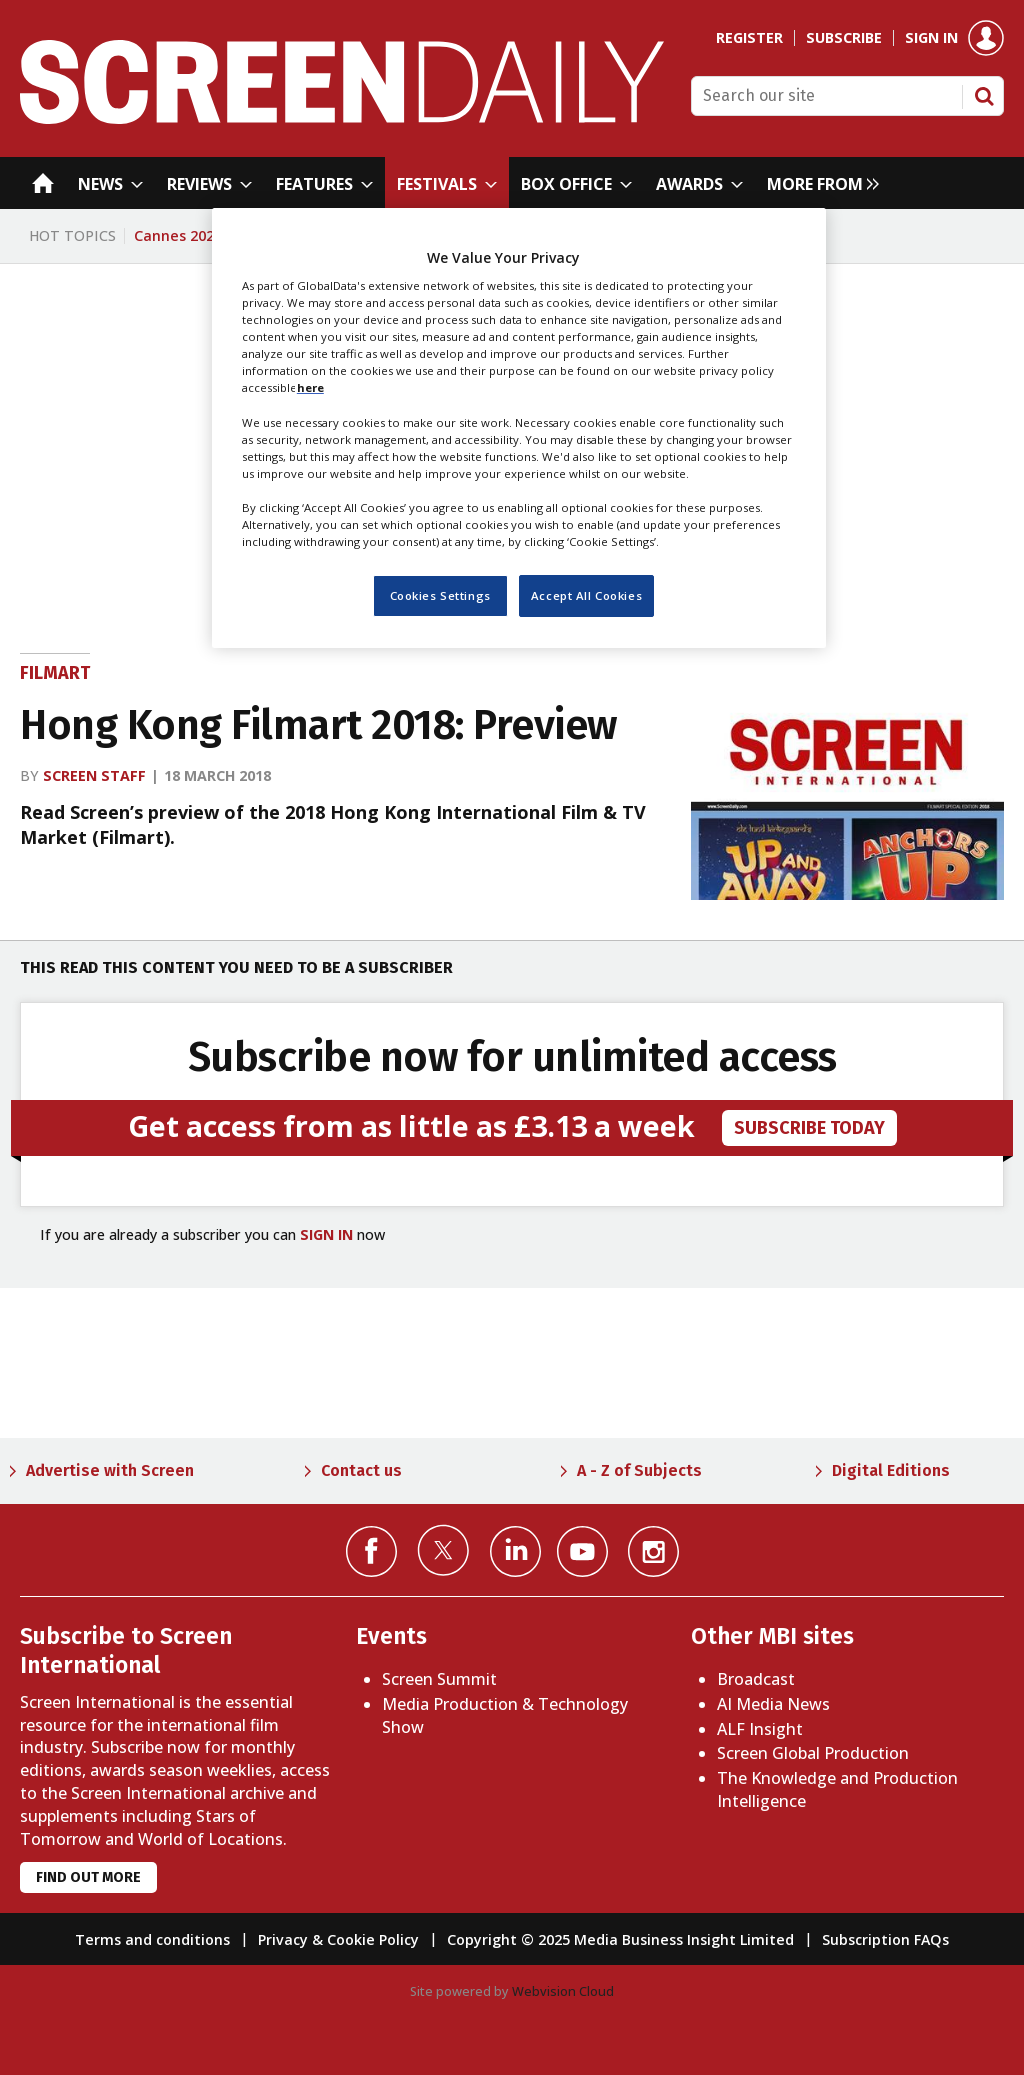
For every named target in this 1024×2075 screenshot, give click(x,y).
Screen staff (94, 775)
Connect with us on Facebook (371, 1551)
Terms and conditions (152, 1939)
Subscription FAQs (885, 1939)
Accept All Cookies (586, 595)
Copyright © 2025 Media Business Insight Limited (620, 1939)
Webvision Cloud (563, 1991)
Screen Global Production (813, 1753)
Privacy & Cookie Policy (338, 1939)
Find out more (88, 1877)
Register (749, 38)
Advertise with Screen (110, 1470)
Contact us (361, 1470)
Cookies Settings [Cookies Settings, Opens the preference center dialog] (440, 595)
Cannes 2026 (178, 235)
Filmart (55, 673)
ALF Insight (760, 1729)
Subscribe (844, 38)
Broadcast (756, 1679)
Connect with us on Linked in (515, 1551)
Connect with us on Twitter (443, 1550)
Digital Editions (891, 1470)
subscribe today (809, 1128)
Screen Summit (439, 1679)
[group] (818, 183)
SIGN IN (326, 1234)
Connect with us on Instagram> (653, 1551)
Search (984, 96)
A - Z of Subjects (639, 1470)
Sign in (931, 38)
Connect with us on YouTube (582, 1551)
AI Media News (773, 1704)
